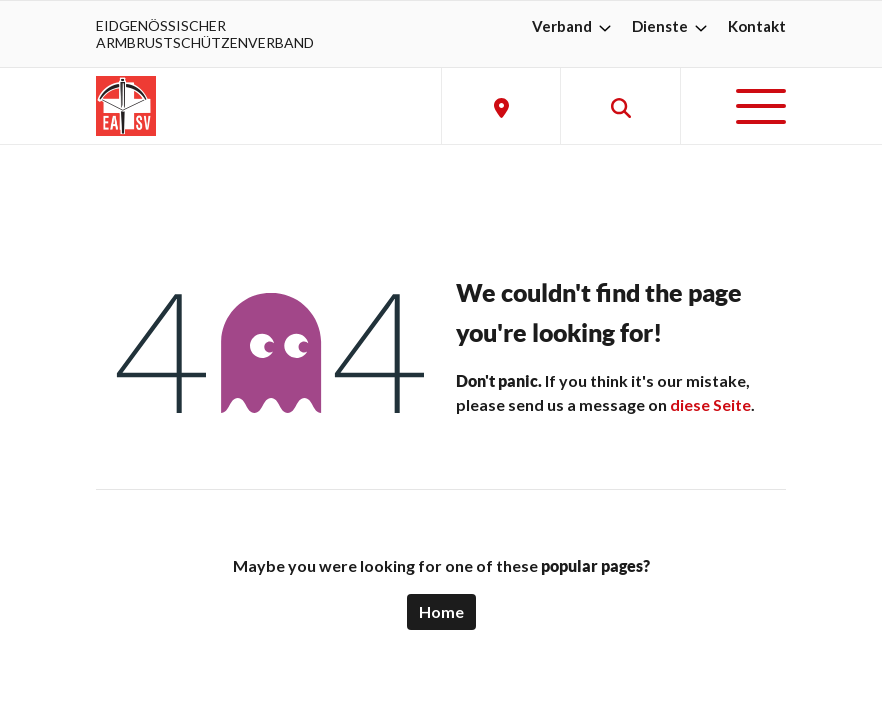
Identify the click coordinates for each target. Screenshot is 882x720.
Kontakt (757, 26)
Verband (574, 26)
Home (441, 611)
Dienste (672, 26)
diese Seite (710, 404)
